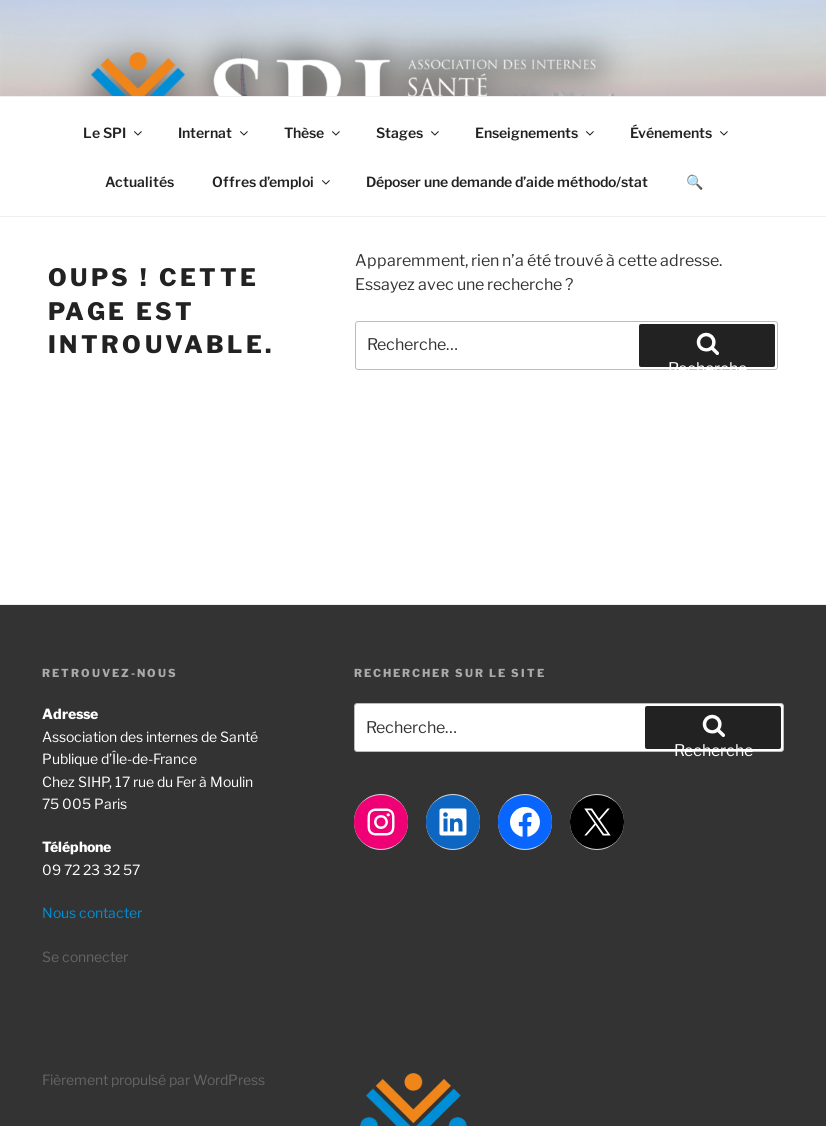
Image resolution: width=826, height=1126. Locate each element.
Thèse (313, 132)
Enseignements (536, 132)
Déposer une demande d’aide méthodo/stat (507, 181)
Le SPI (114, 132)
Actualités (139, 181)
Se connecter (85, 956)
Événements (680, 132)
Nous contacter (92, 912)
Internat (214, 132)
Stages (409, 132)
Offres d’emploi (272, 181)
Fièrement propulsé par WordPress (153, 1079)
